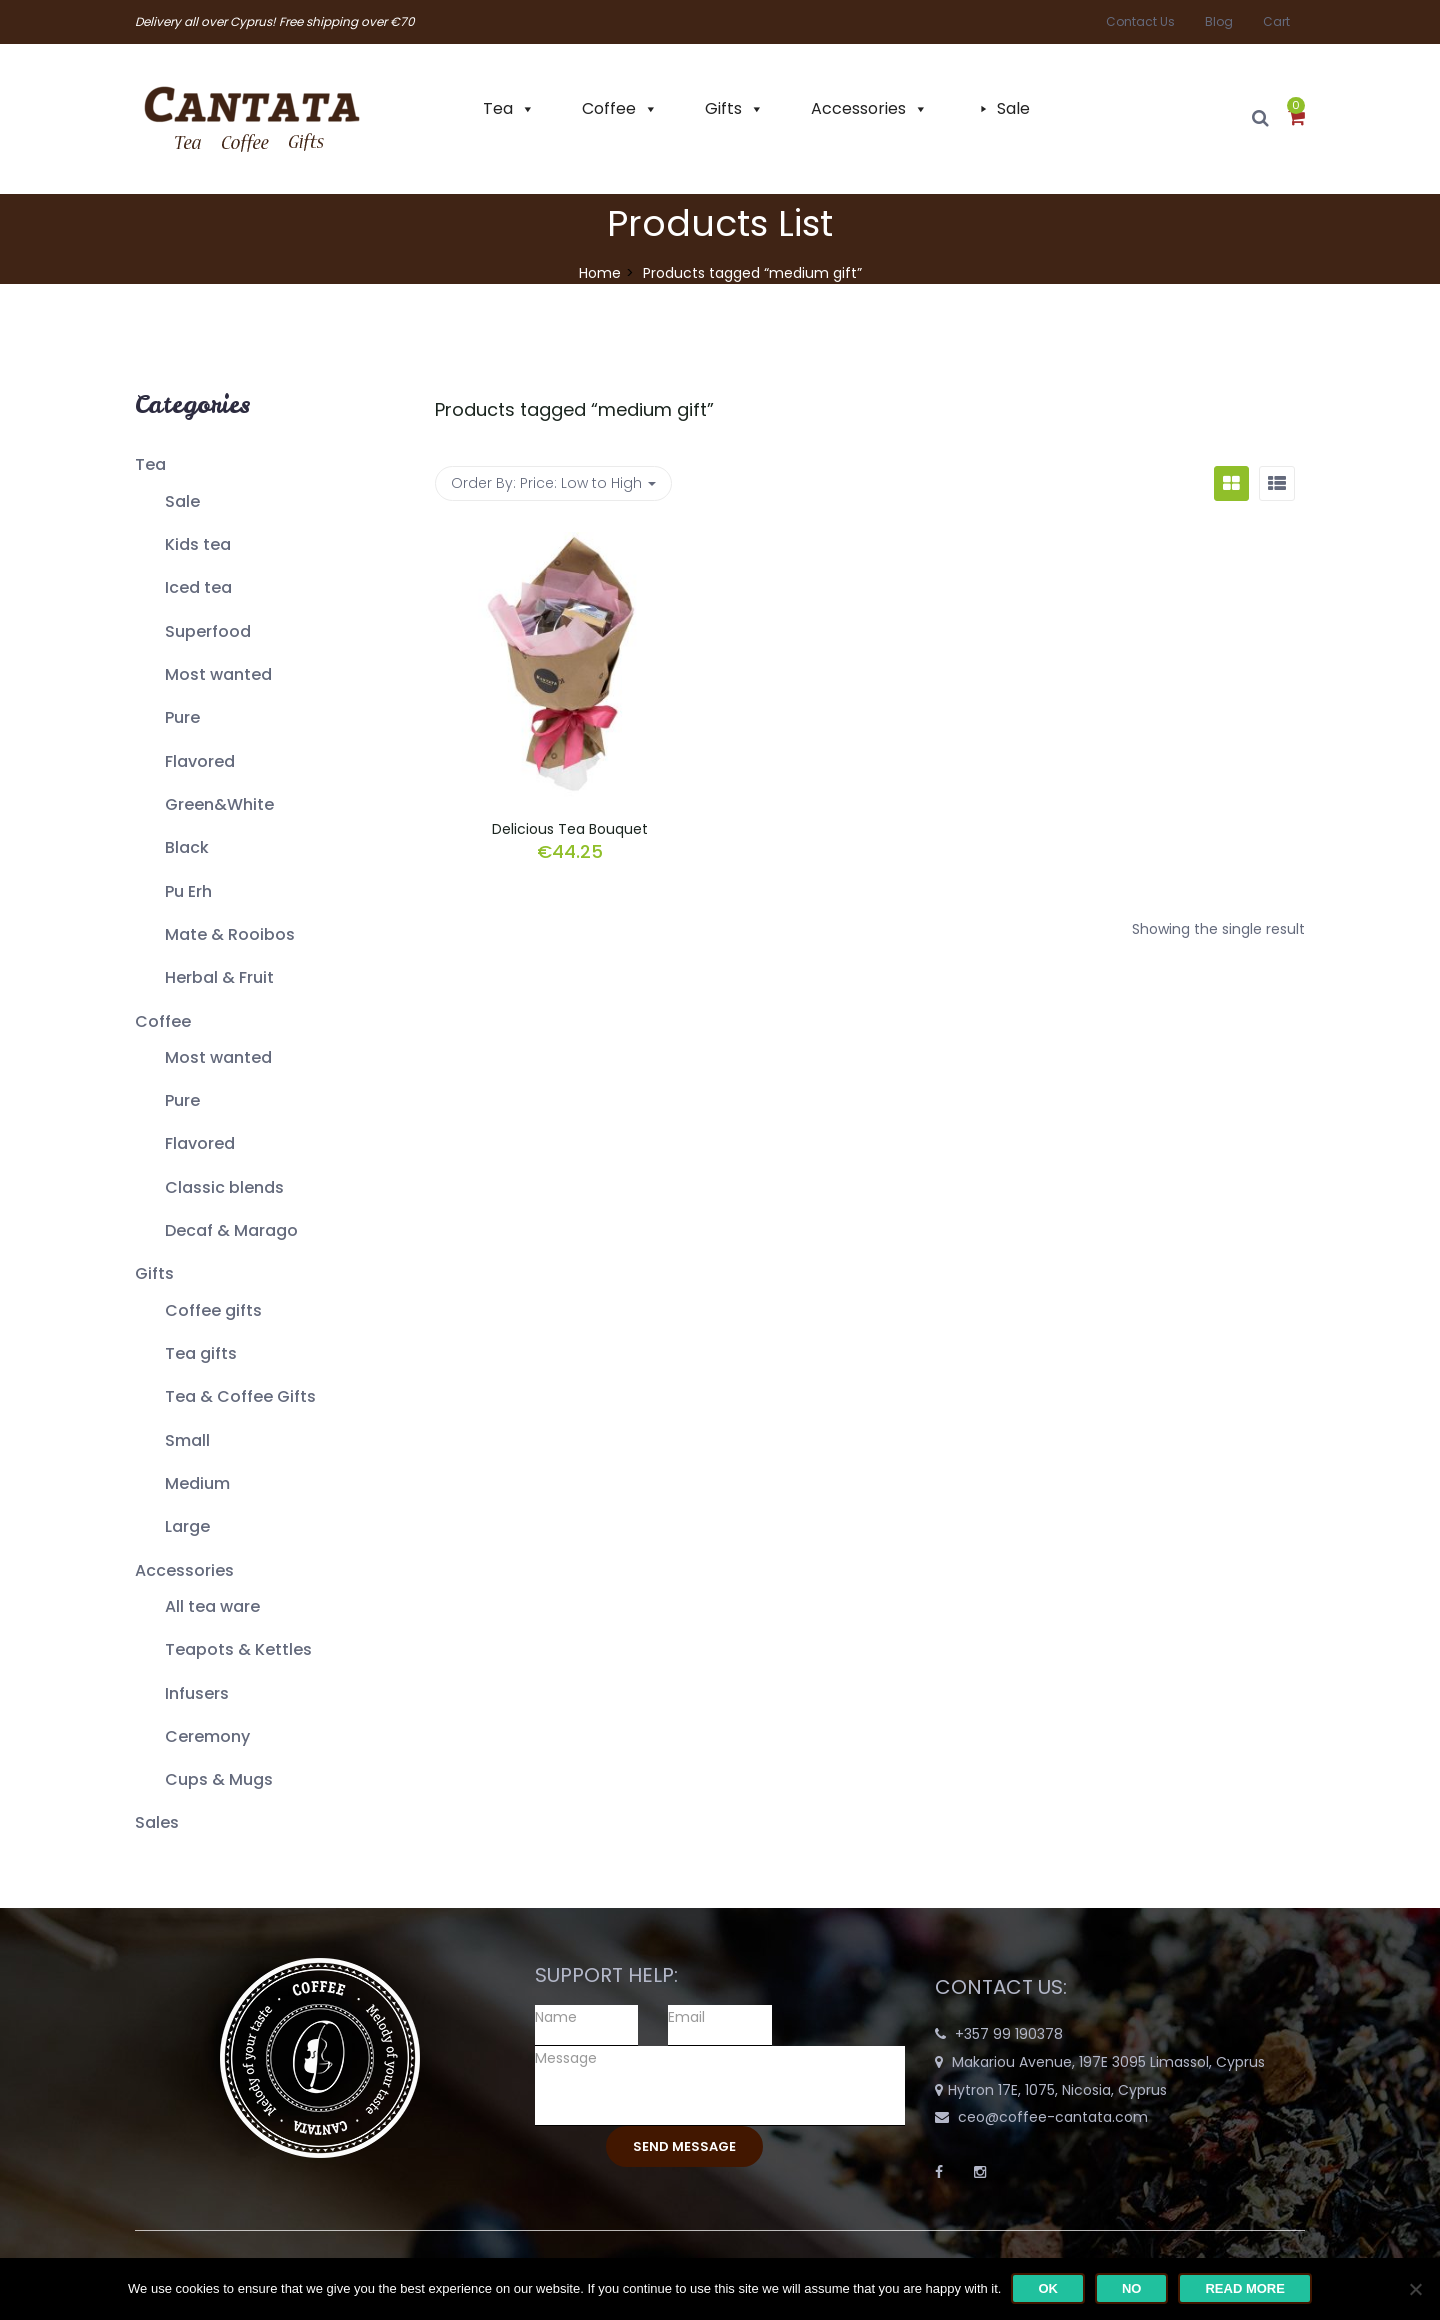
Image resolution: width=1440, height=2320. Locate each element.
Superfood (208, 631)
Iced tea (198, 587)
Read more (1244, 2288)
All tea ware (212, 1606)
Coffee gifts (213, 1310)
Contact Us (1140, 21)
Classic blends (224, 1187)
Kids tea (198, 544)
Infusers (197, 1693)
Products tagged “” (574, 409)
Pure (182, 717)
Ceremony (207, 1736)
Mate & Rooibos (230, 934)
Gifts (723, 108)
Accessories (858, 108)
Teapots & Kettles (238, 1649)
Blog (1219, 21)
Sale (1013, 108)
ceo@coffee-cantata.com (1053, 2117)
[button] (1296, 119)
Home (600, 273)
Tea (498, 108)
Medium (197, 1483)
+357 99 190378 (1009, 2034)
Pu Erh (188, 891)
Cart (1276, 21)
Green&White (219, 804)
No (1132, 2288)
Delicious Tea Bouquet (570, 829)
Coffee (609, 108)
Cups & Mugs (219, 1779)
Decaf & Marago (231, 1230)
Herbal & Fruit (219, 977)
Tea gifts (201, 1353)
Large (187, 1526)
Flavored (200, 761)
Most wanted (218, 674)
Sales (157, 1822)
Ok (1048, 2288)
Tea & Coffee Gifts (240, 1396)
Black (187, 847)
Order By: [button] (553, 483)
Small (187, 1440)
